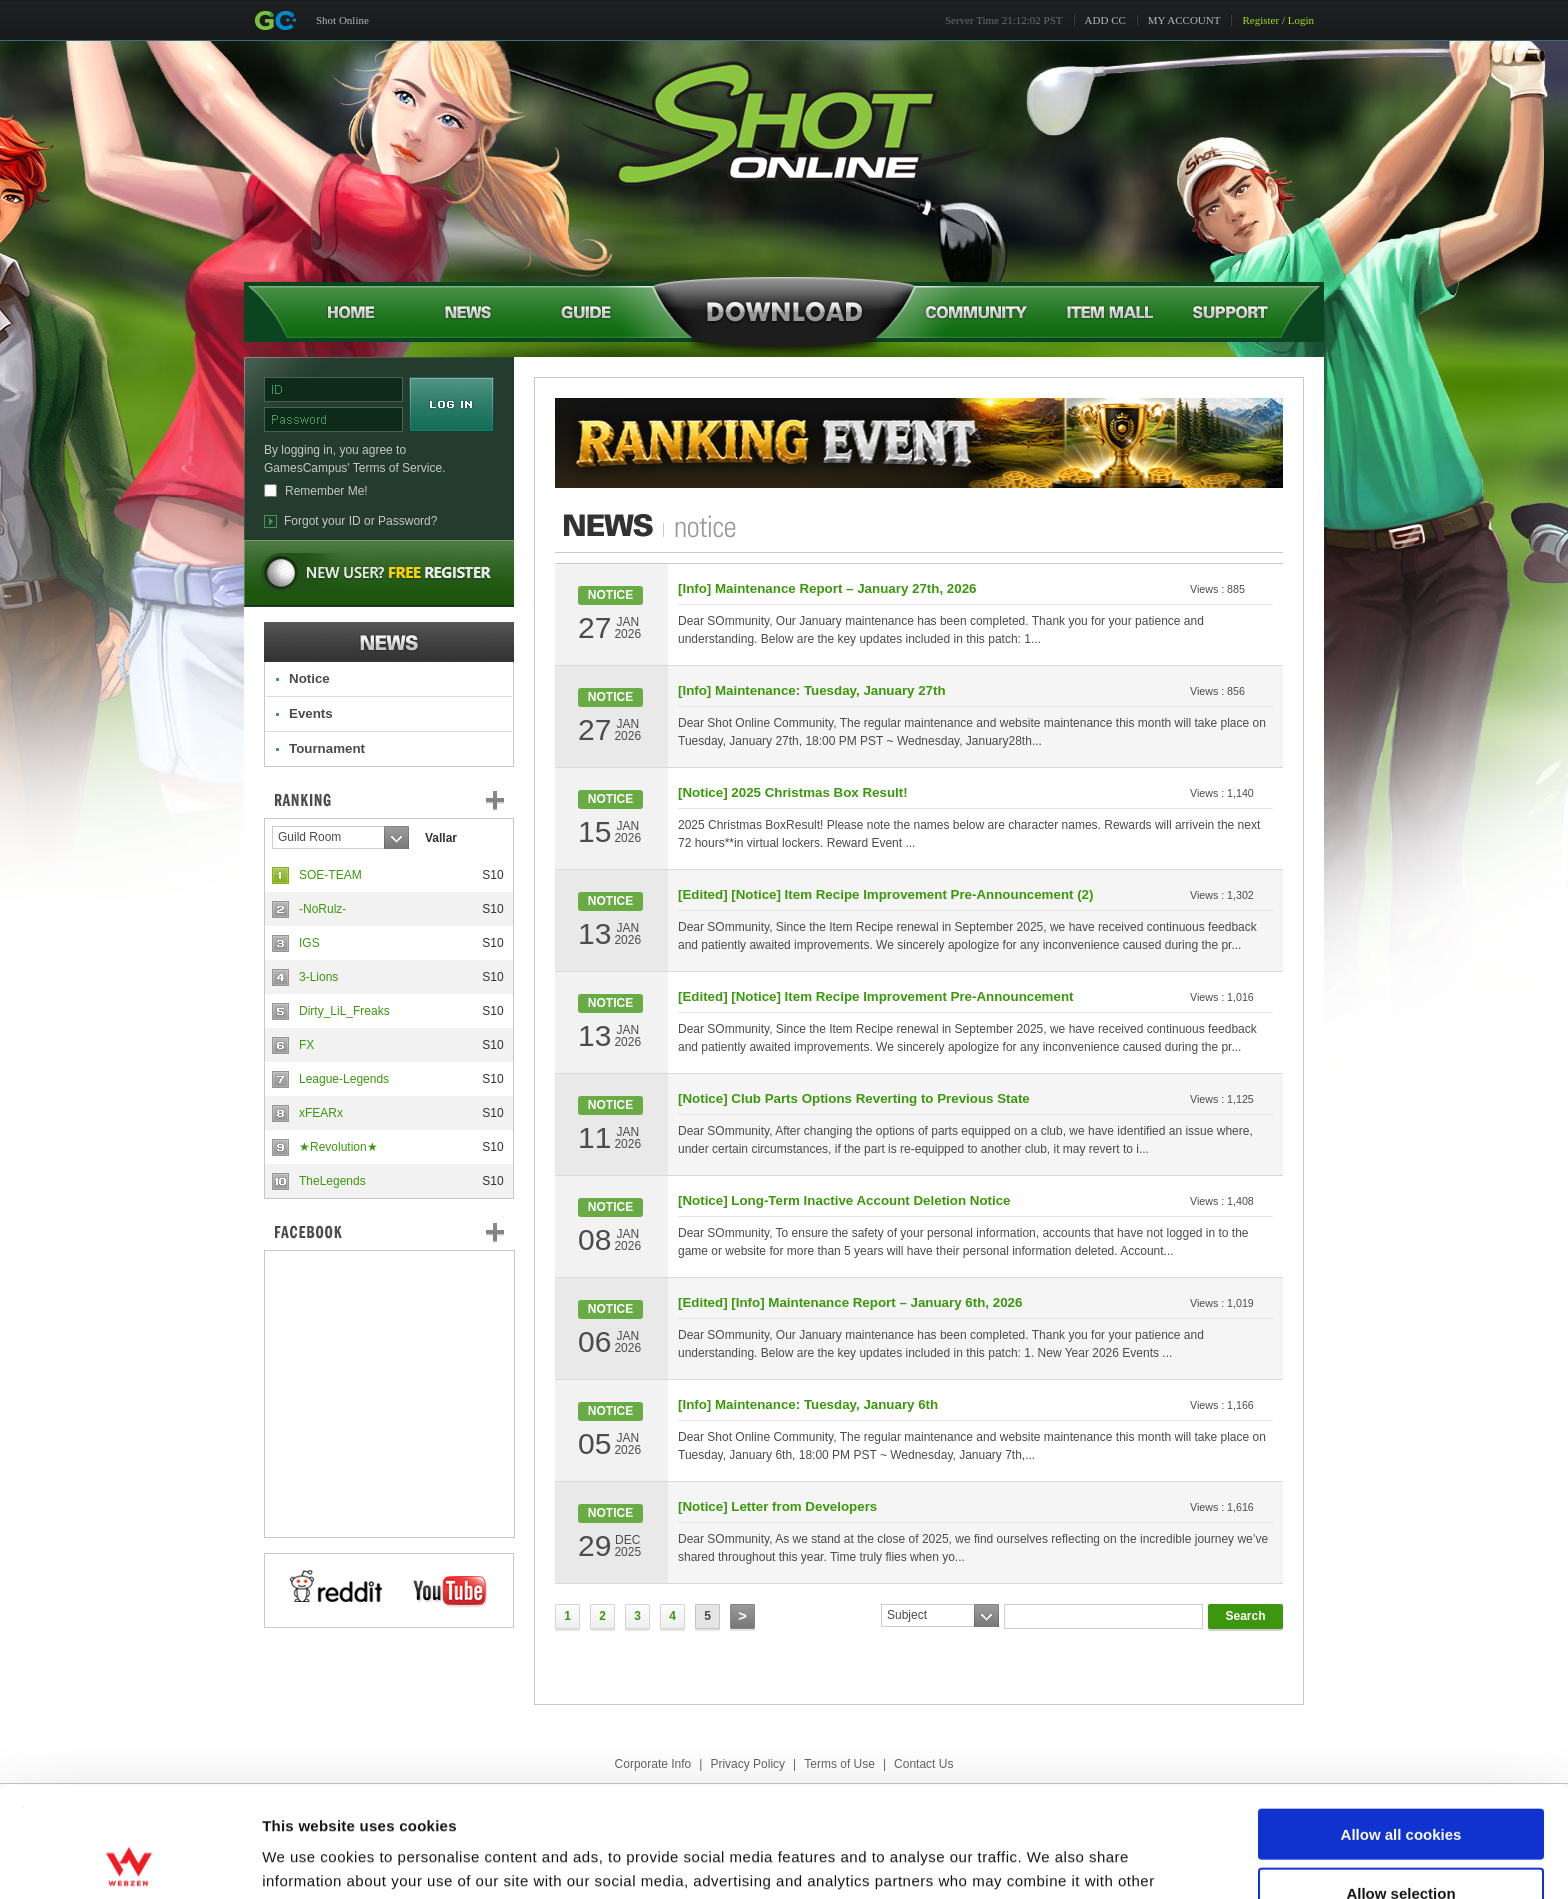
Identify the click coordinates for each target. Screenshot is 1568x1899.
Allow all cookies (1401, 1723)
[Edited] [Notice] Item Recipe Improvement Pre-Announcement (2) (885, 894)
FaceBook (389, 1232)
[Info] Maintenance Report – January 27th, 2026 (827, 588)
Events (311, 713)
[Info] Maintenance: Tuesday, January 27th (812, 690)
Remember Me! (326, 491)
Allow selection (1400, 1782)
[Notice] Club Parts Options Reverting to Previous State (854, 1098)
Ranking (404, 800)
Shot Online (342, 20)
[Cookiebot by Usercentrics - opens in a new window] (129, 1860)
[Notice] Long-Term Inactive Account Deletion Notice (844, 1200)
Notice (309, 678)
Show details (1049, 1859)
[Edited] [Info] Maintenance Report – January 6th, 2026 (850, 1302)
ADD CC (1105, 20)
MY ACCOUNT (1184, 20)
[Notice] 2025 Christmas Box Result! (793, 792)
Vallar (441, 838)
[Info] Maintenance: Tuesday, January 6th (808, 1404)
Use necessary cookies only (1401, 1840)
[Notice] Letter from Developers (777, 1506)
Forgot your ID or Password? (360, 521)
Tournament (327, 748)
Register (1260, 20)
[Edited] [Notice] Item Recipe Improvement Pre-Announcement (875, 996)
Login (1301, 20)
